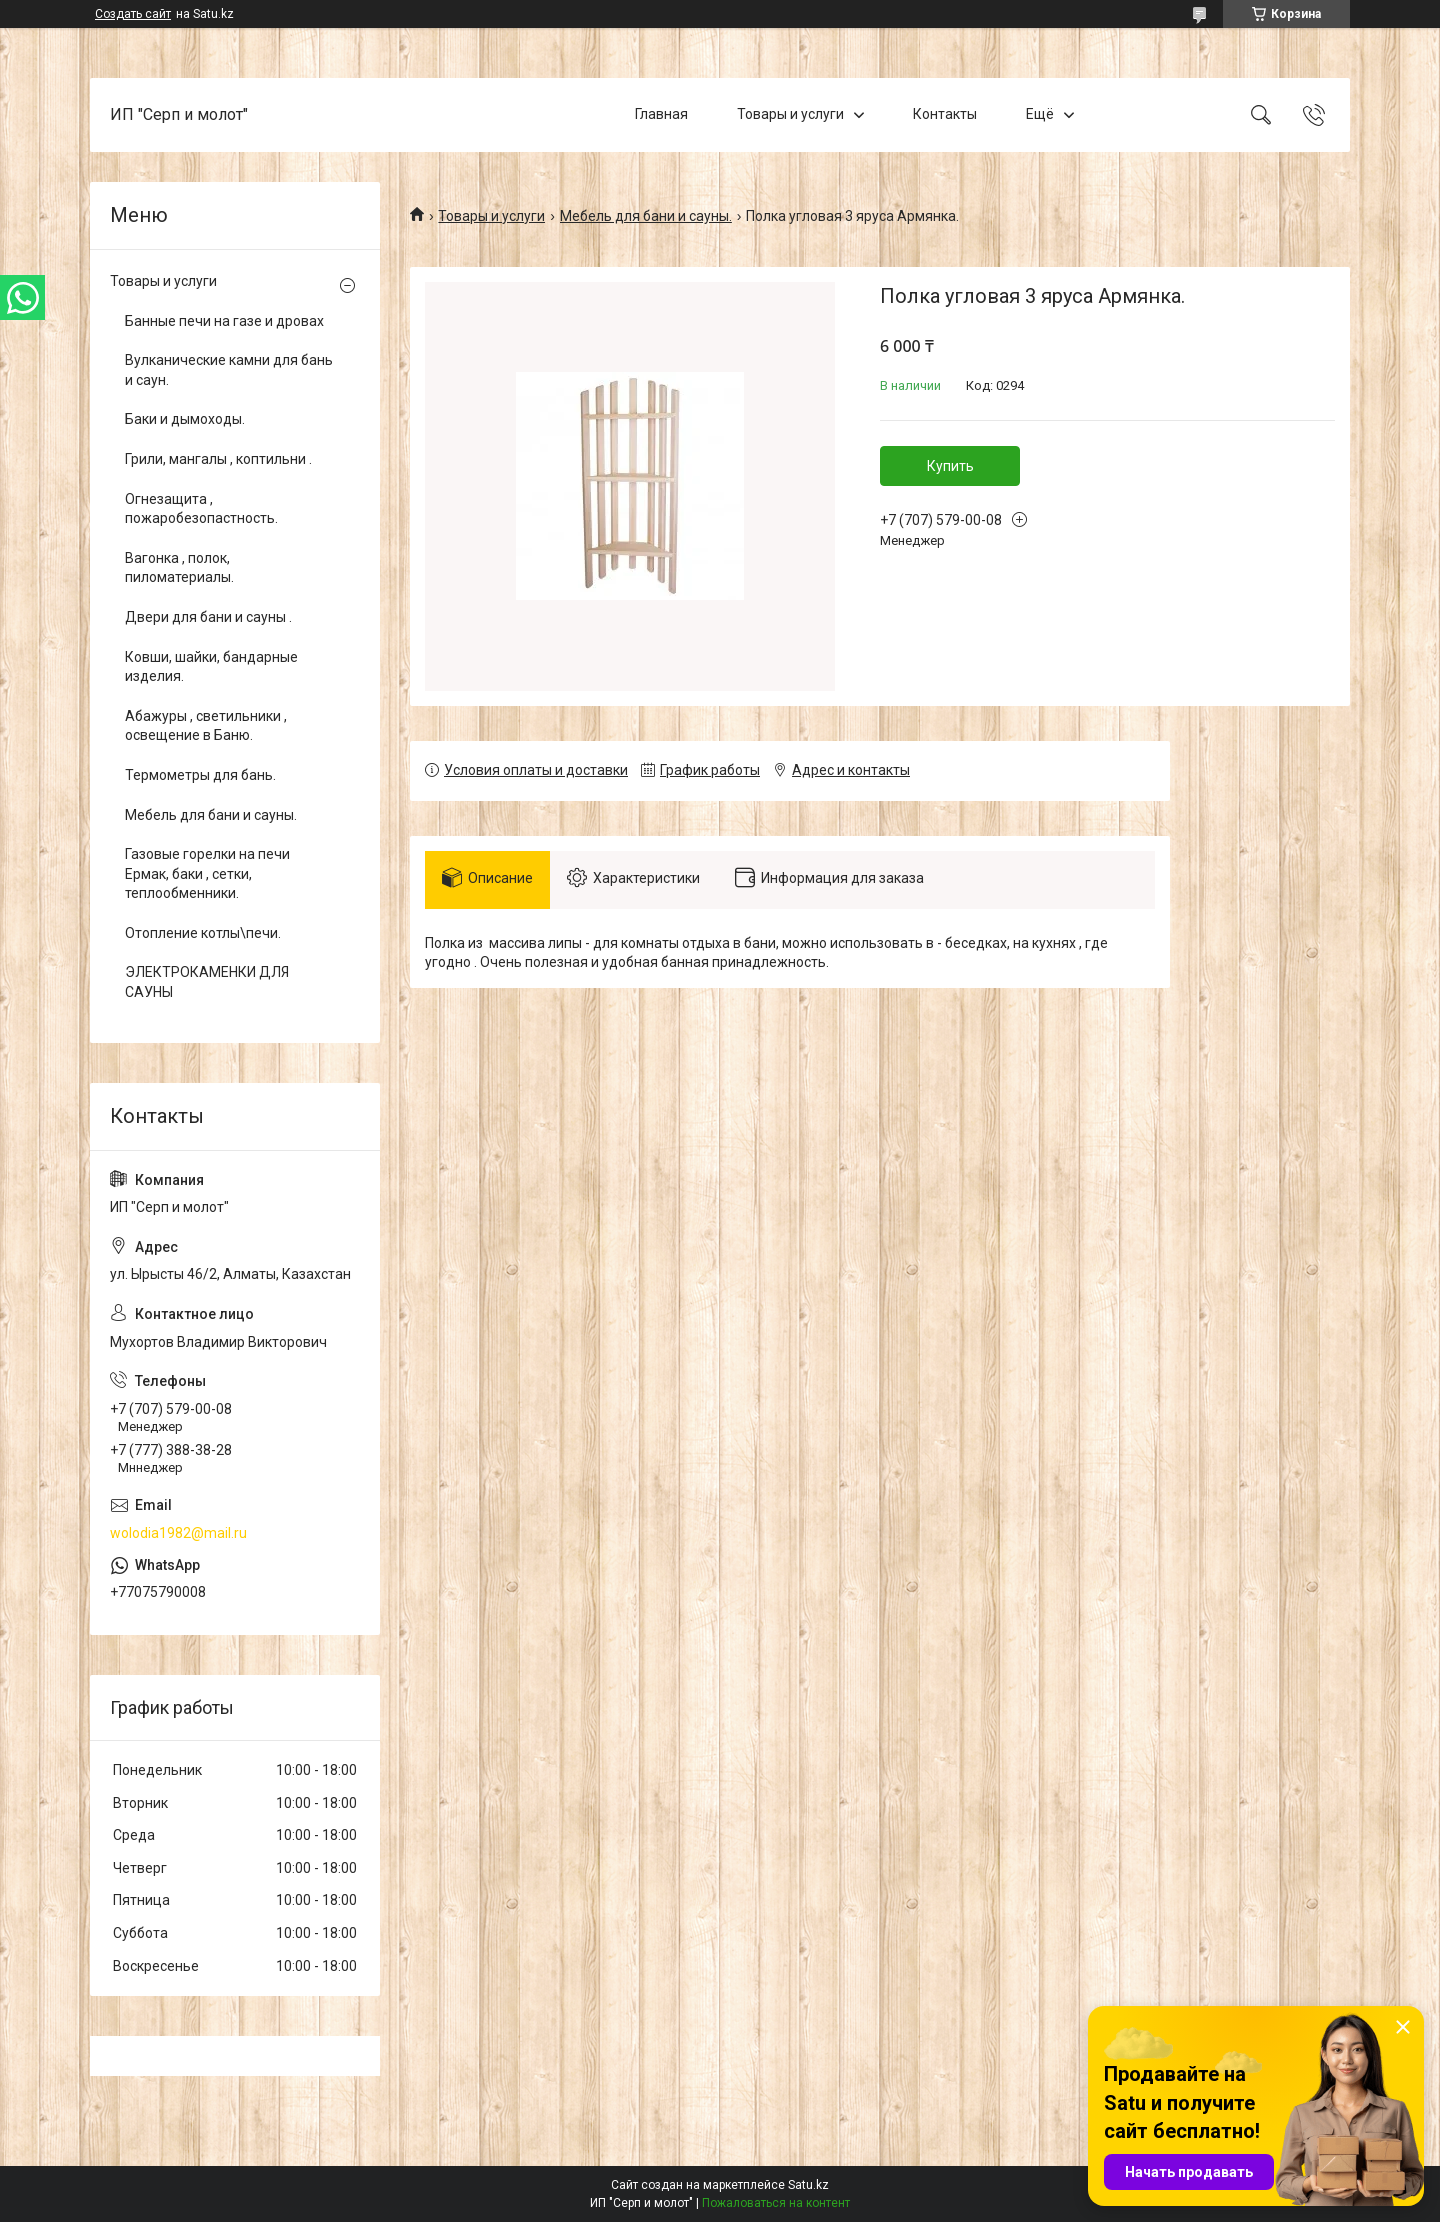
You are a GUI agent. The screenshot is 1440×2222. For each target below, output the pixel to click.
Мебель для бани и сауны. (646, 216)
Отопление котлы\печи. (203, 933)
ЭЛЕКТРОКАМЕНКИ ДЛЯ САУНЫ (207, 982)
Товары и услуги (790, 114)
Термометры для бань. (200, 775)
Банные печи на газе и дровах (224, 321)
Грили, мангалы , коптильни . (218, 459)
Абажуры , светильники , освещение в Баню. (206, 726)
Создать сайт (133, 14)
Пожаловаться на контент (776, 2203)
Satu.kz (808, 2185)
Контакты (945, 114)
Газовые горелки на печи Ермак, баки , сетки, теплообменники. (207, 873)
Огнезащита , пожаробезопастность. (201, 509)
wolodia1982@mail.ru (178, 1533)
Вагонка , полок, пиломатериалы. (179, 568)
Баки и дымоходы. (185, 419)
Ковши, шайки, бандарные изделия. (211, 667)
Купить (950, 466)
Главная (661, 114)
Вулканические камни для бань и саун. (229, 370)
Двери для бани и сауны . (208, 617)
